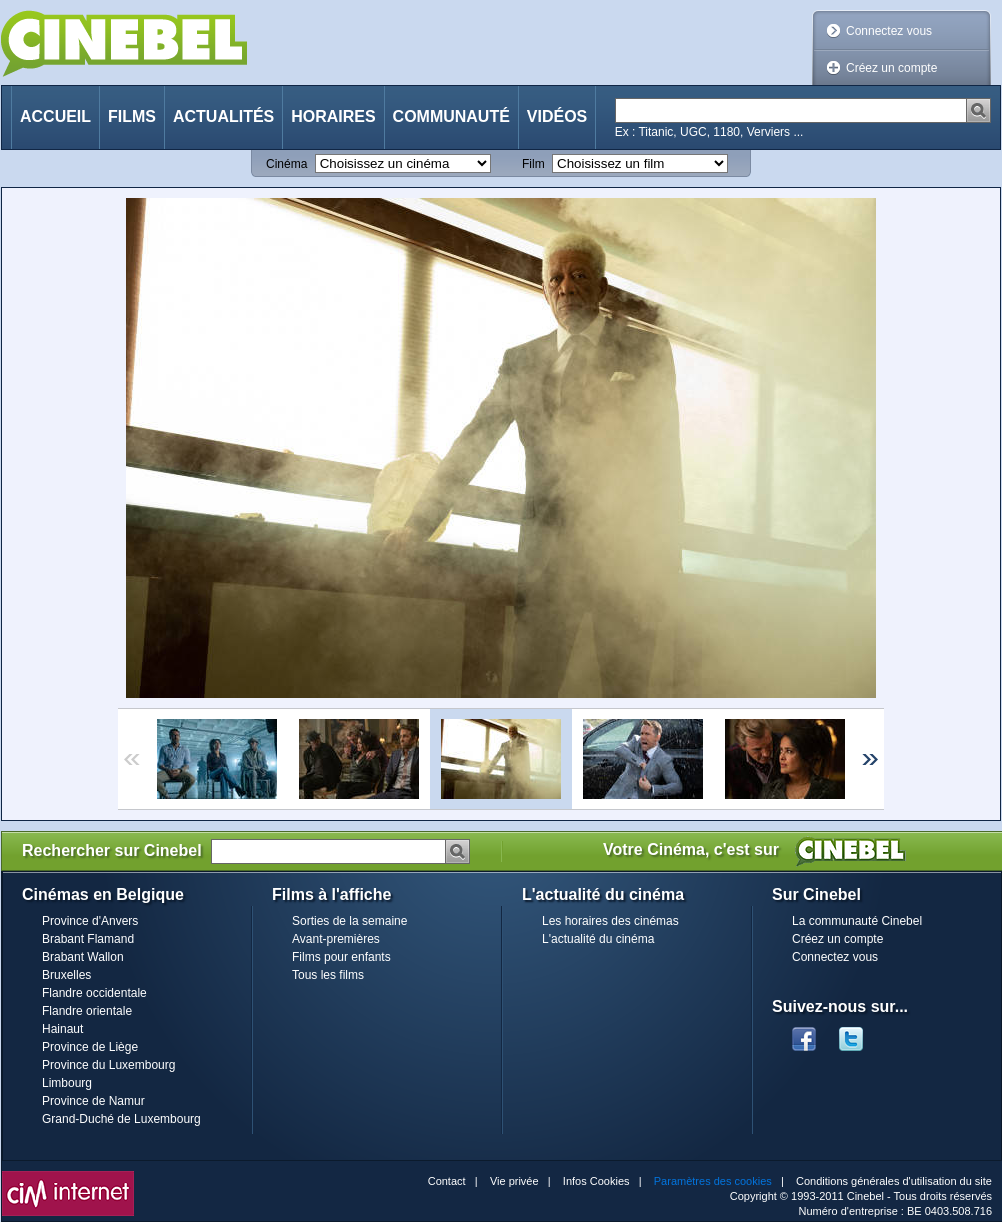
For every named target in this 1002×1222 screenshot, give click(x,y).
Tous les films (328, 975)
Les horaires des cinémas (610, 921)
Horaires (333, 116)
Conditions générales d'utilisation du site (894, 1181)
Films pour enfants (341, 957)
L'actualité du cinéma (598, 939)
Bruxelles (66, 975)
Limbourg (67, 1083)
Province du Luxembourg (108, 1065)
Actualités (223, 116)
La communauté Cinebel (857, 921)
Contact (447, 1181)
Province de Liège (90, 1047)
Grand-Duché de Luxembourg (121, 1119)
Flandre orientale (87, 1011)
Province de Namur (93, 1101)
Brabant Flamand (88, 939)
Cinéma (286, 164)
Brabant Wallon (83, 957)
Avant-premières (336, 939)
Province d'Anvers (90, 921)
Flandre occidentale (94, 993)
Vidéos (557, 116)
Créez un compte (891, 68)
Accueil (55, 116)
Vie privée (514, 1181)
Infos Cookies (596, 1181)
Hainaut (62, 1029)
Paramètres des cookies (713, 1181)
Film (533, 164)
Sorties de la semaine (349, 921)
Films (132, 116)
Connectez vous (889, 31)
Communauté (451, 116)
